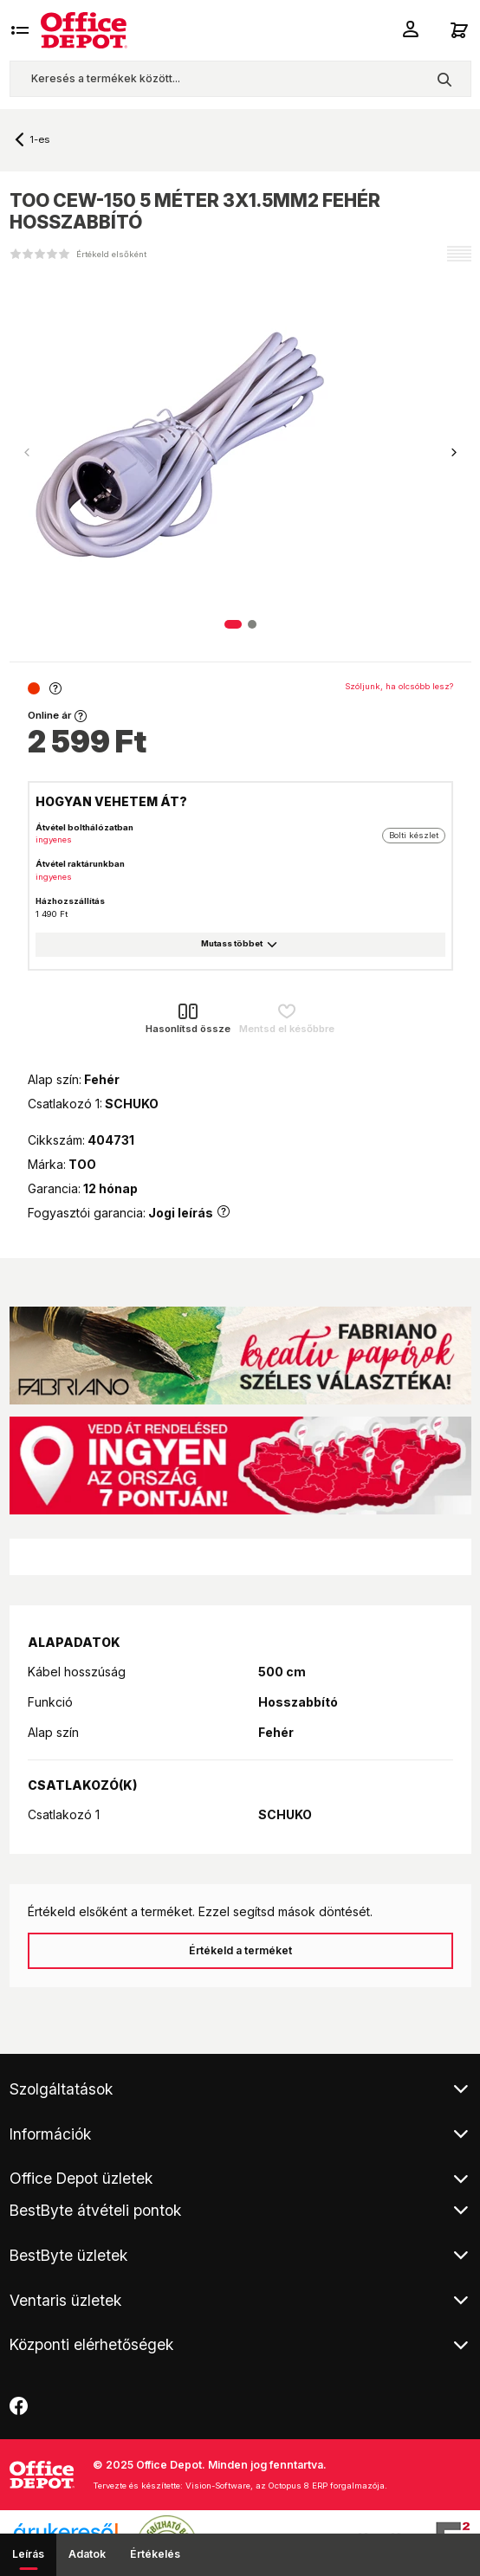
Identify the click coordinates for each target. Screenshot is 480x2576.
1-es (39, 139)
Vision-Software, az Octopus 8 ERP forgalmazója (285, 2485)
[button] (454, 453)
